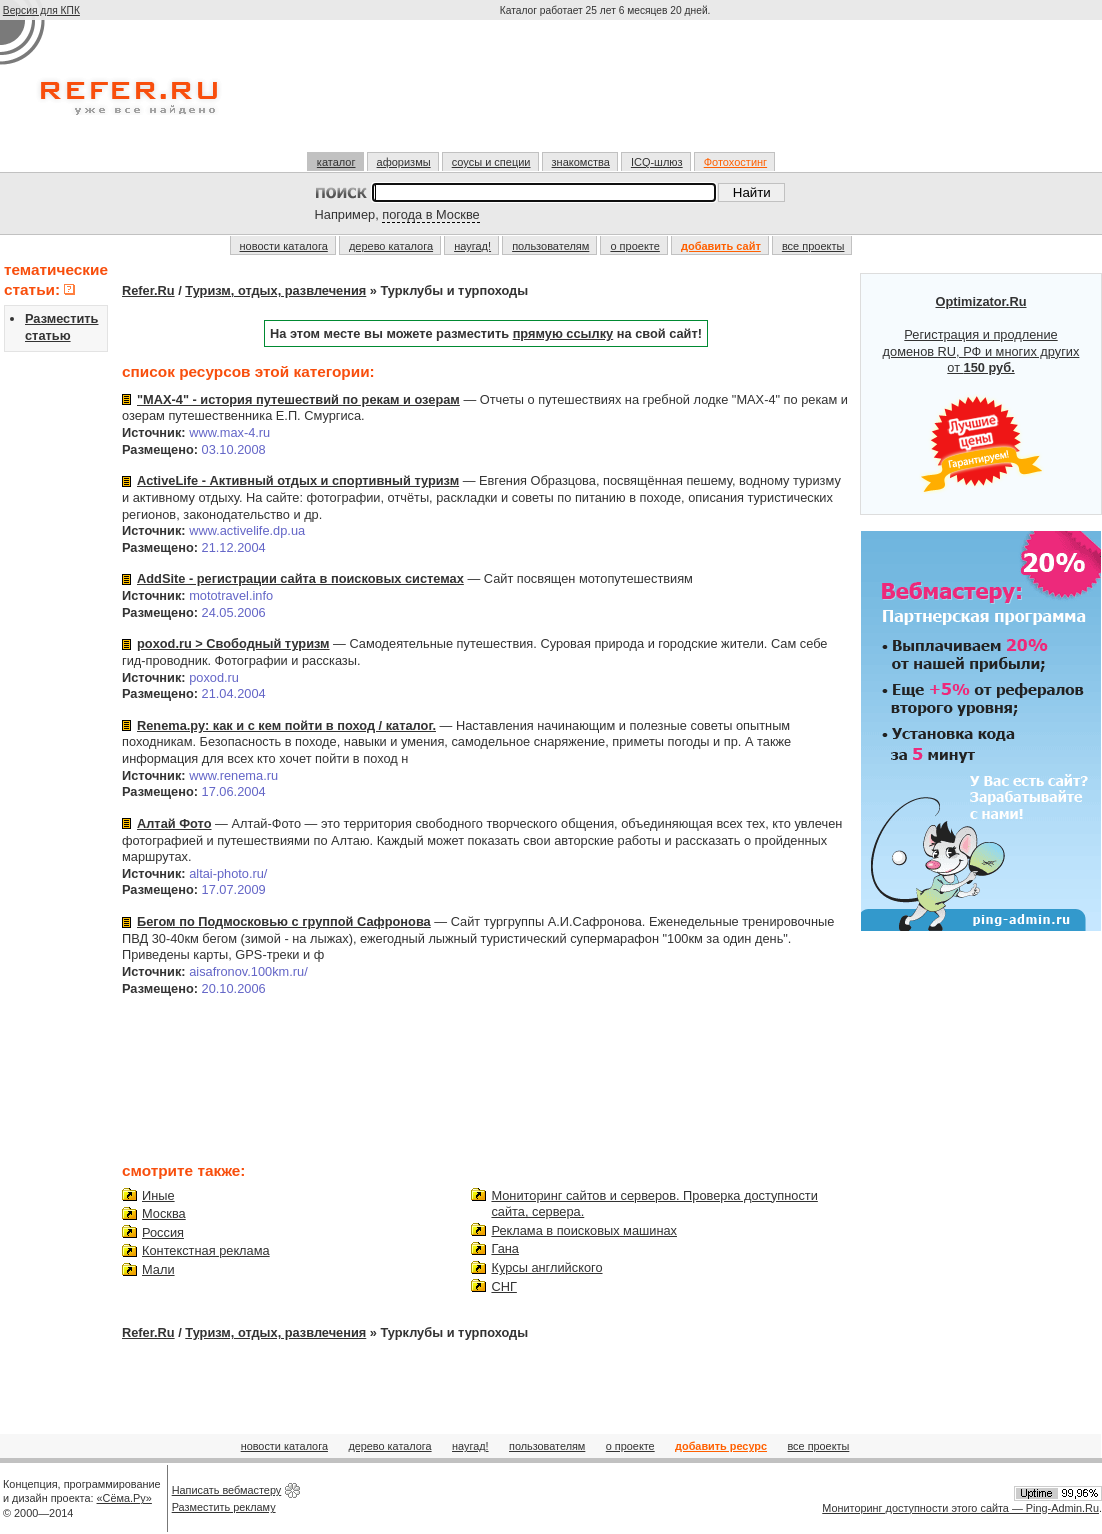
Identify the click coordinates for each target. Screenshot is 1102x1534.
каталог (336, 162)
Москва (164, 1213)
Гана (505, 1248)
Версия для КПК (41, 10)
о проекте (634, 246)
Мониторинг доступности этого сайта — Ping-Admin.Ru (960, 1508)
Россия (163, 1232)
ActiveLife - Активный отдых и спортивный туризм (298, 480)
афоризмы (404, 162)
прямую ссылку (563, 333)
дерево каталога (391, 246)
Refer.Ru (148, 290)
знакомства (581, 162)
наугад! (472, 246)
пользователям (550, 246)
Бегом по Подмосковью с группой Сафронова (284, 921)
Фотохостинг (735, 162)
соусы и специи (491, 162)
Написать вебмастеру (227, 1490)
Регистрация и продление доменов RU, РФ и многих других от (981, 394)
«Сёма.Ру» (124, 1498)
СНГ (503, 1286)
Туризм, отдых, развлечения (275, 290)
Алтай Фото (174, 823)
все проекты (813, 246)
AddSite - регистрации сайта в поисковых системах (300, 578)
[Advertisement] (607, 94)
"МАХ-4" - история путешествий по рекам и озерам (298, 399)
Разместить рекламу (224, 1507)
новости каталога (284, 246)
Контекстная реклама (206, 1250)
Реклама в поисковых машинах (584, 1230)
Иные (158, 1195)
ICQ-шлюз (657, 162)
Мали (158, 1269)
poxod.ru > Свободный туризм (233, 643)
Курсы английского (546, 1267)
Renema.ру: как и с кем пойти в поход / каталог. (286, 725)
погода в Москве (430, 214)
